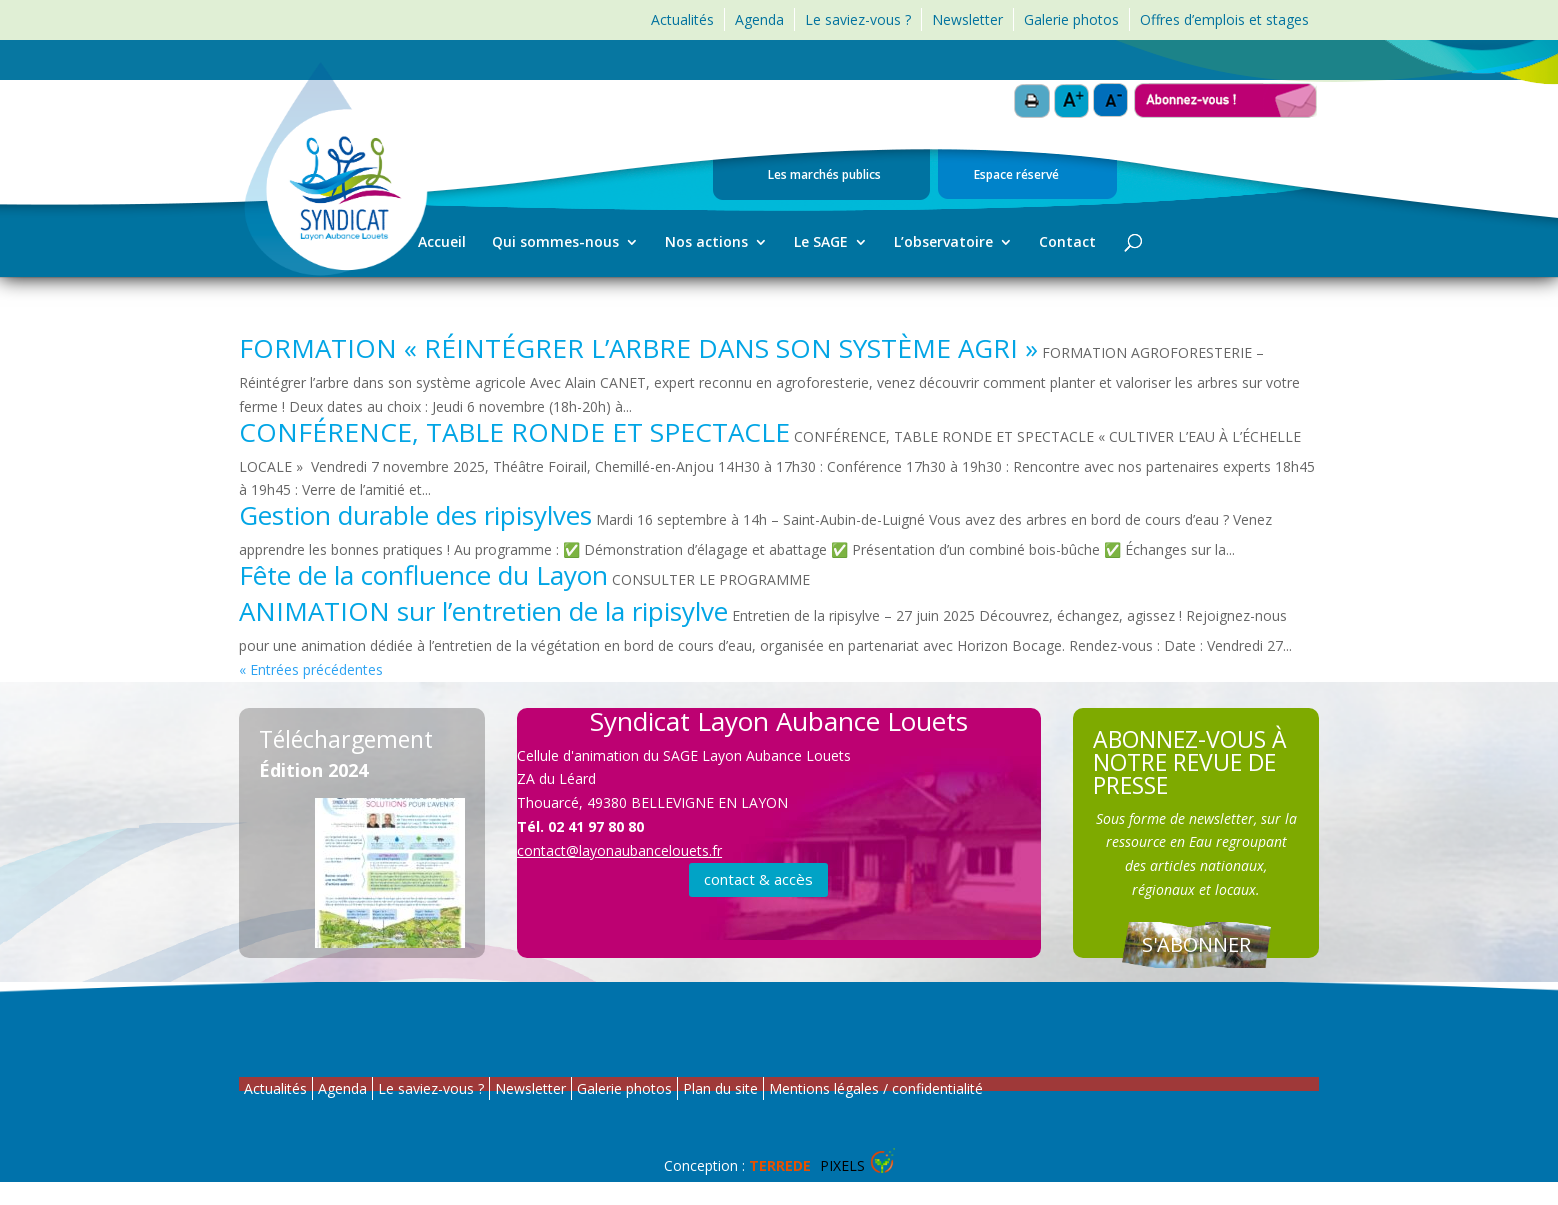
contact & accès (758, 879)
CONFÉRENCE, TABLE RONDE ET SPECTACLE (514, 432)
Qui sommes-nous (555, 243)
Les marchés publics (824, 176)
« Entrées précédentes (311, 669)
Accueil (442, 243)
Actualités (682, 19)
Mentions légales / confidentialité (876, 1088)
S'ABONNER (1196, 944)
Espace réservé (1016, 176)
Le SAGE (821, 243)
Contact (1067, 243)
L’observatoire (943, 243)
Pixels (807, 1165)
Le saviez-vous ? (858, 19)
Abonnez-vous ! (1226, 91)
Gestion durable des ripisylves (415, 515)
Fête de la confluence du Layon (423, 575)
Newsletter (967, 19)
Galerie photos (1071, 19)
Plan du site (720, 1088)
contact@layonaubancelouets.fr (619, 850)
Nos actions (706, 243)
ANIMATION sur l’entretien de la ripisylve (483, 611)
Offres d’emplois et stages (1224, 19)
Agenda (759, 19)
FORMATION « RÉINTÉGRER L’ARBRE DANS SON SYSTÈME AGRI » (638, 348)
